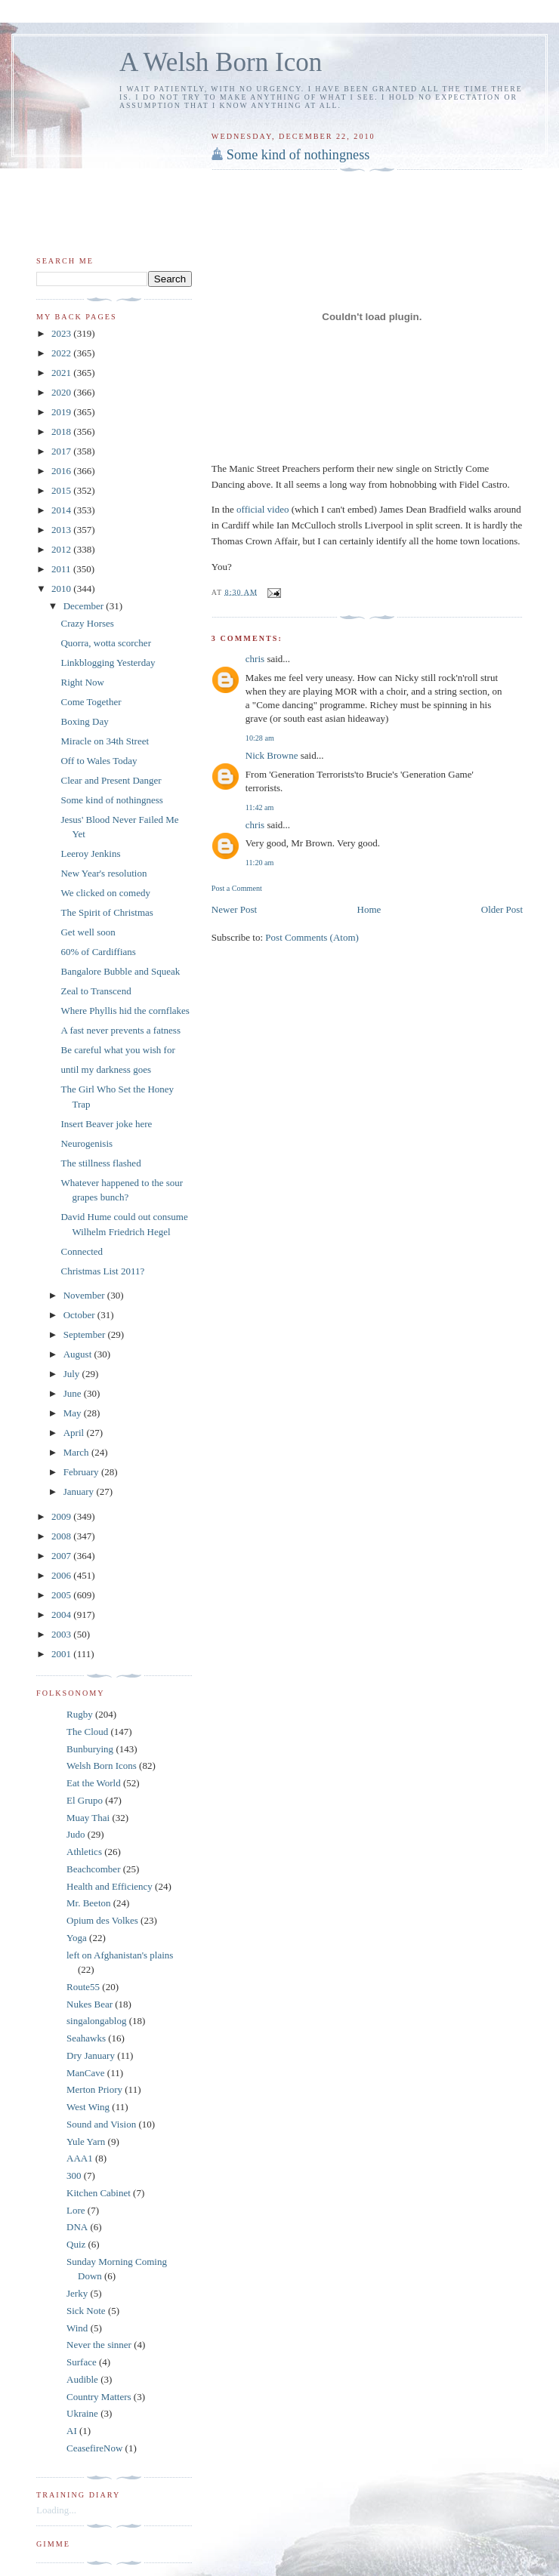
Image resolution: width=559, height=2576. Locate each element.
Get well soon (87, 932)
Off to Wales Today (98, 760)
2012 (62, 549)
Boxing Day (84, 721)
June (73, 1393)
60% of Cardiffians (97, 951)
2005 (62, 1595)
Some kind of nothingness (298, 154)
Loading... (56, 2510)
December (85, 606)
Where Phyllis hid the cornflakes (124, 1010)
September (85, 1334)
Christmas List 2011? (102, 1271)
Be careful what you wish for (117, 1049)
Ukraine (82, 2413)
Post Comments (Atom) (312, 937)
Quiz (75, 2244)
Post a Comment (237, 888)
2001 (62, 1653)
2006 (62, 1575)
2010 (62, 588)
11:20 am (260, 862)
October (80, 1314)
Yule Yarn (85, 2141)
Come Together (90, 701)
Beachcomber (93, 1869)
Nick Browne (272, 755)
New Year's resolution (103, 873)
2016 (62, 470)
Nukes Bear (89, 2004)
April (75, 1432)
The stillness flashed (100, 1163)
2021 (62, 372)
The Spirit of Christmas (106, 912)
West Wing (88, 2106)
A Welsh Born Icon (220, 62)
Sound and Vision (101, 2124)
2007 (62, 1555)
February (82, 1472)
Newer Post (234, 909)
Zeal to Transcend (95, 991)
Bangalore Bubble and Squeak (120, 971)
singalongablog (96, 2020)
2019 (62, 412)
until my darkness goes (105, 1069)
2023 (62, 333)
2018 (62, 431)
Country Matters (98, 2396)
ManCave (85, 2072)
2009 (62, 1516)
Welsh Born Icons (101, 1765)
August (78, 1354)
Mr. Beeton (88, 1903)
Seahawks (86, 2038)
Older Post (502, 909)
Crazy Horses (86, 623)
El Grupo (84, 1800)
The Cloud (87, 1731)
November (85, 1295)
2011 (62, 569)
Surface (81, 2362)
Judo (75, 1834)
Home (369, 909)
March (77, 1452)
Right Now (81, 682)
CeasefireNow (94, 2448)
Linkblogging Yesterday (107, 662)
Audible (82, 2379)
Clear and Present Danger (110, 780)
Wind (77, 2328)
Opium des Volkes (102, 1920)
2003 (62, 1634)
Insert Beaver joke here (106, 1123)
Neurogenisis (86, 1143)
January (80, 1491)
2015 (62, 490)
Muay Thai (88, 1817)
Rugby (79, 1714)
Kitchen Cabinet (98, 2193)
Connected (81, 1251)
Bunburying (89, 1749)
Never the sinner (98, 2344)
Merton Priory (94, 2089)
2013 (62, 529)
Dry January (90, 2055)
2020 (62, 392)
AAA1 (79, 2158)
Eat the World (93, 1783)
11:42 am (260, 807)
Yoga (76, 1937)
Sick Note (86, 2310)
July (72, 1373)
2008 (62, 1536)
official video (262, 509)
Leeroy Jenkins (90, 853)
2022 (62, 353)
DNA (77, 2226)
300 (74, 2175)
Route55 (83, 1986)
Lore (75, 2210)
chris (255, 658)
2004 (62, 1614)
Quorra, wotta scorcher (105, 643)
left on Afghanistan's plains (119, 1955)
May (73, 1413)
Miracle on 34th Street (104, 741)
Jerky (77, 2293)
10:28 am (260, 738)
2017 (62, 451)
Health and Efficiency (109, 1886)
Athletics (84, 1851)
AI (71, 2430)
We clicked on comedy (105, 892)
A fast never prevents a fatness (120, 1030)
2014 (62, 510)
